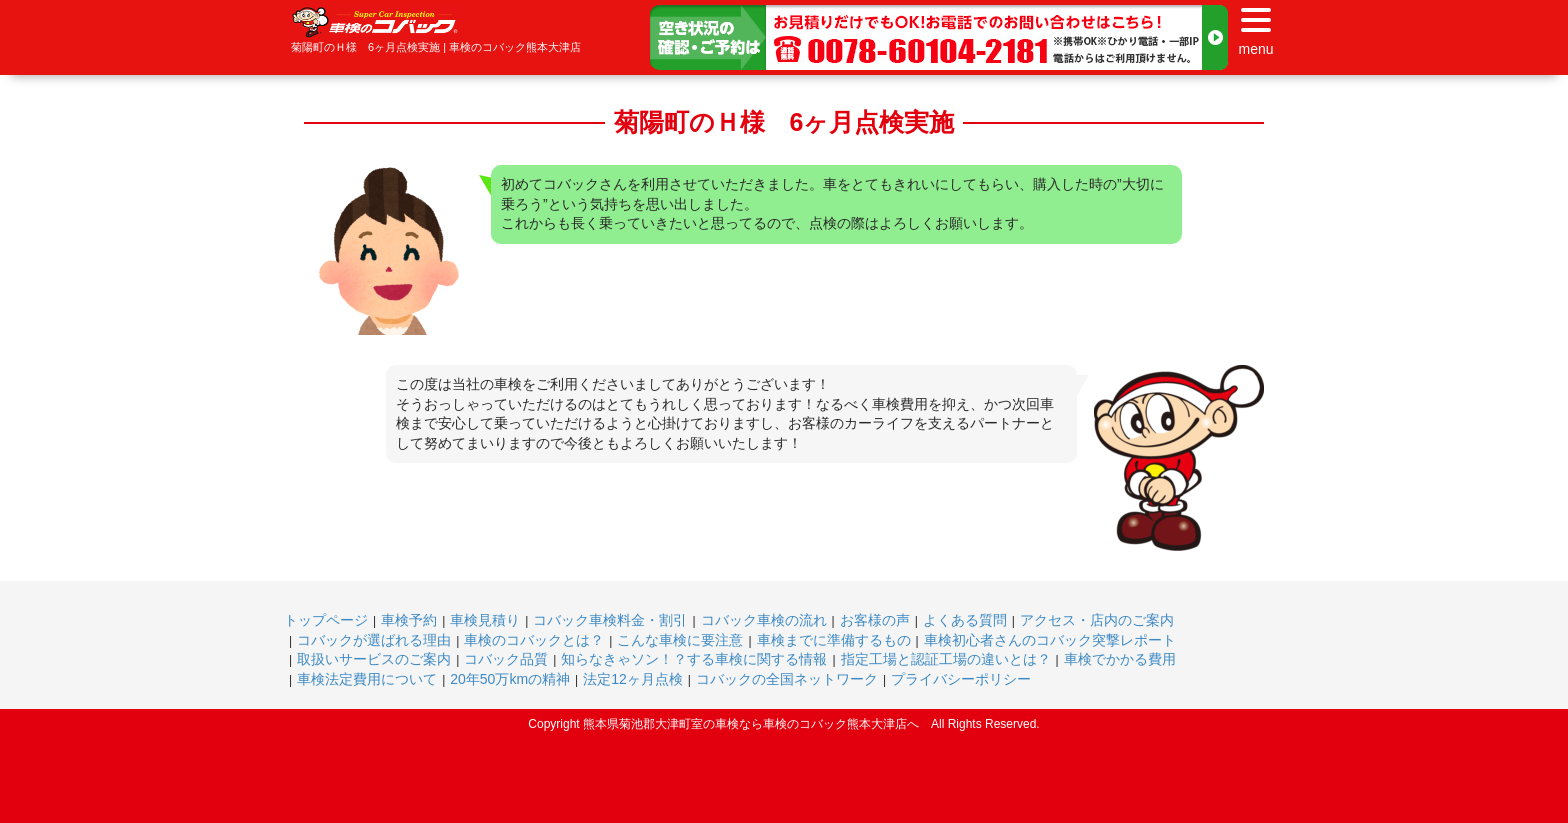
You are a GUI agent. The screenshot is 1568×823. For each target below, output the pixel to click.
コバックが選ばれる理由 (374, 640)
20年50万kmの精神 (510, 679)
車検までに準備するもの (834, 640)
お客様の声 (875, 620)
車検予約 (409, 620)
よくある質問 (965, 620)
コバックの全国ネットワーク (787, 679)
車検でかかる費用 (1120, 659)
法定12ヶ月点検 (633, 679)
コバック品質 (506, 659)
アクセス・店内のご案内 (1097, 620)
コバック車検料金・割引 (610, 620)
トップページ (326, 620)
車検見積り (485, 620)
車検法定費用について (367, 679)
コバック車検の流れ (764, 620)
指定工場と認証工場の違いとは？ (946, 659)
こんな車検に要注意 (680, 640)
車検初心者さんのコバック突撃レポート (1050, 640)
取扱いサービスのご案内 (374, 659)
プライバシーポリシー (961, 679)
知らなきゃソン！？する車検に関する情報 (694, 659)
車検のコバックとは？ (534, 640)
